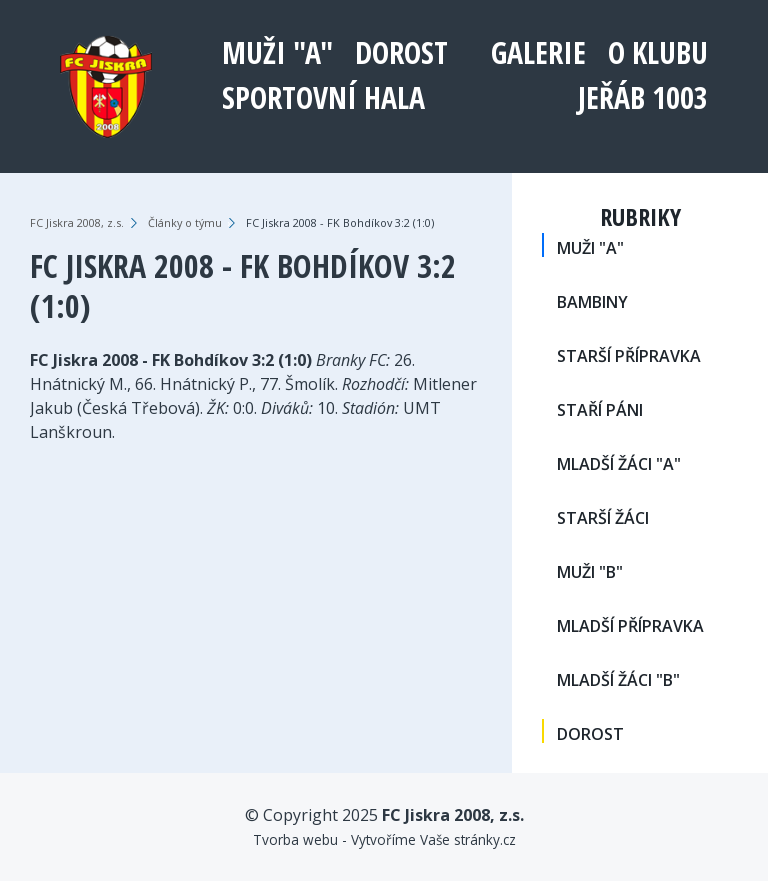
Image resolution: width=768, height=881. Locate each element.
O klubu (658, 52)
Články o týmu (185, 222)
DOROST (401, 52)
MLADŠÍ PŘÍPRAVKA (630, 626)
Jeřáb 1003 (643, 97)
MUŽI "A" (277, 52)
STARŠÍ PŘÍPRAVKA (629, 356)
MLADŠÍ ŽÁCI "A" (619, 464)
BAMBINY (592, 302)
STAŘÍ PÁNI (600, 410)
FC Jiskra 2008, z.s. (77, 222)
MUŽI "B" (590, 572)
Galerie (538, 52)
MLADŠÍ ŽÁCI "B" (618, 680)
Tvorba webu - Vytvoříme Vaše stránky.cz (384, 839)
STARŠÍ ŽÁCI (603, 518)
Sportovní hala (323, 97)
